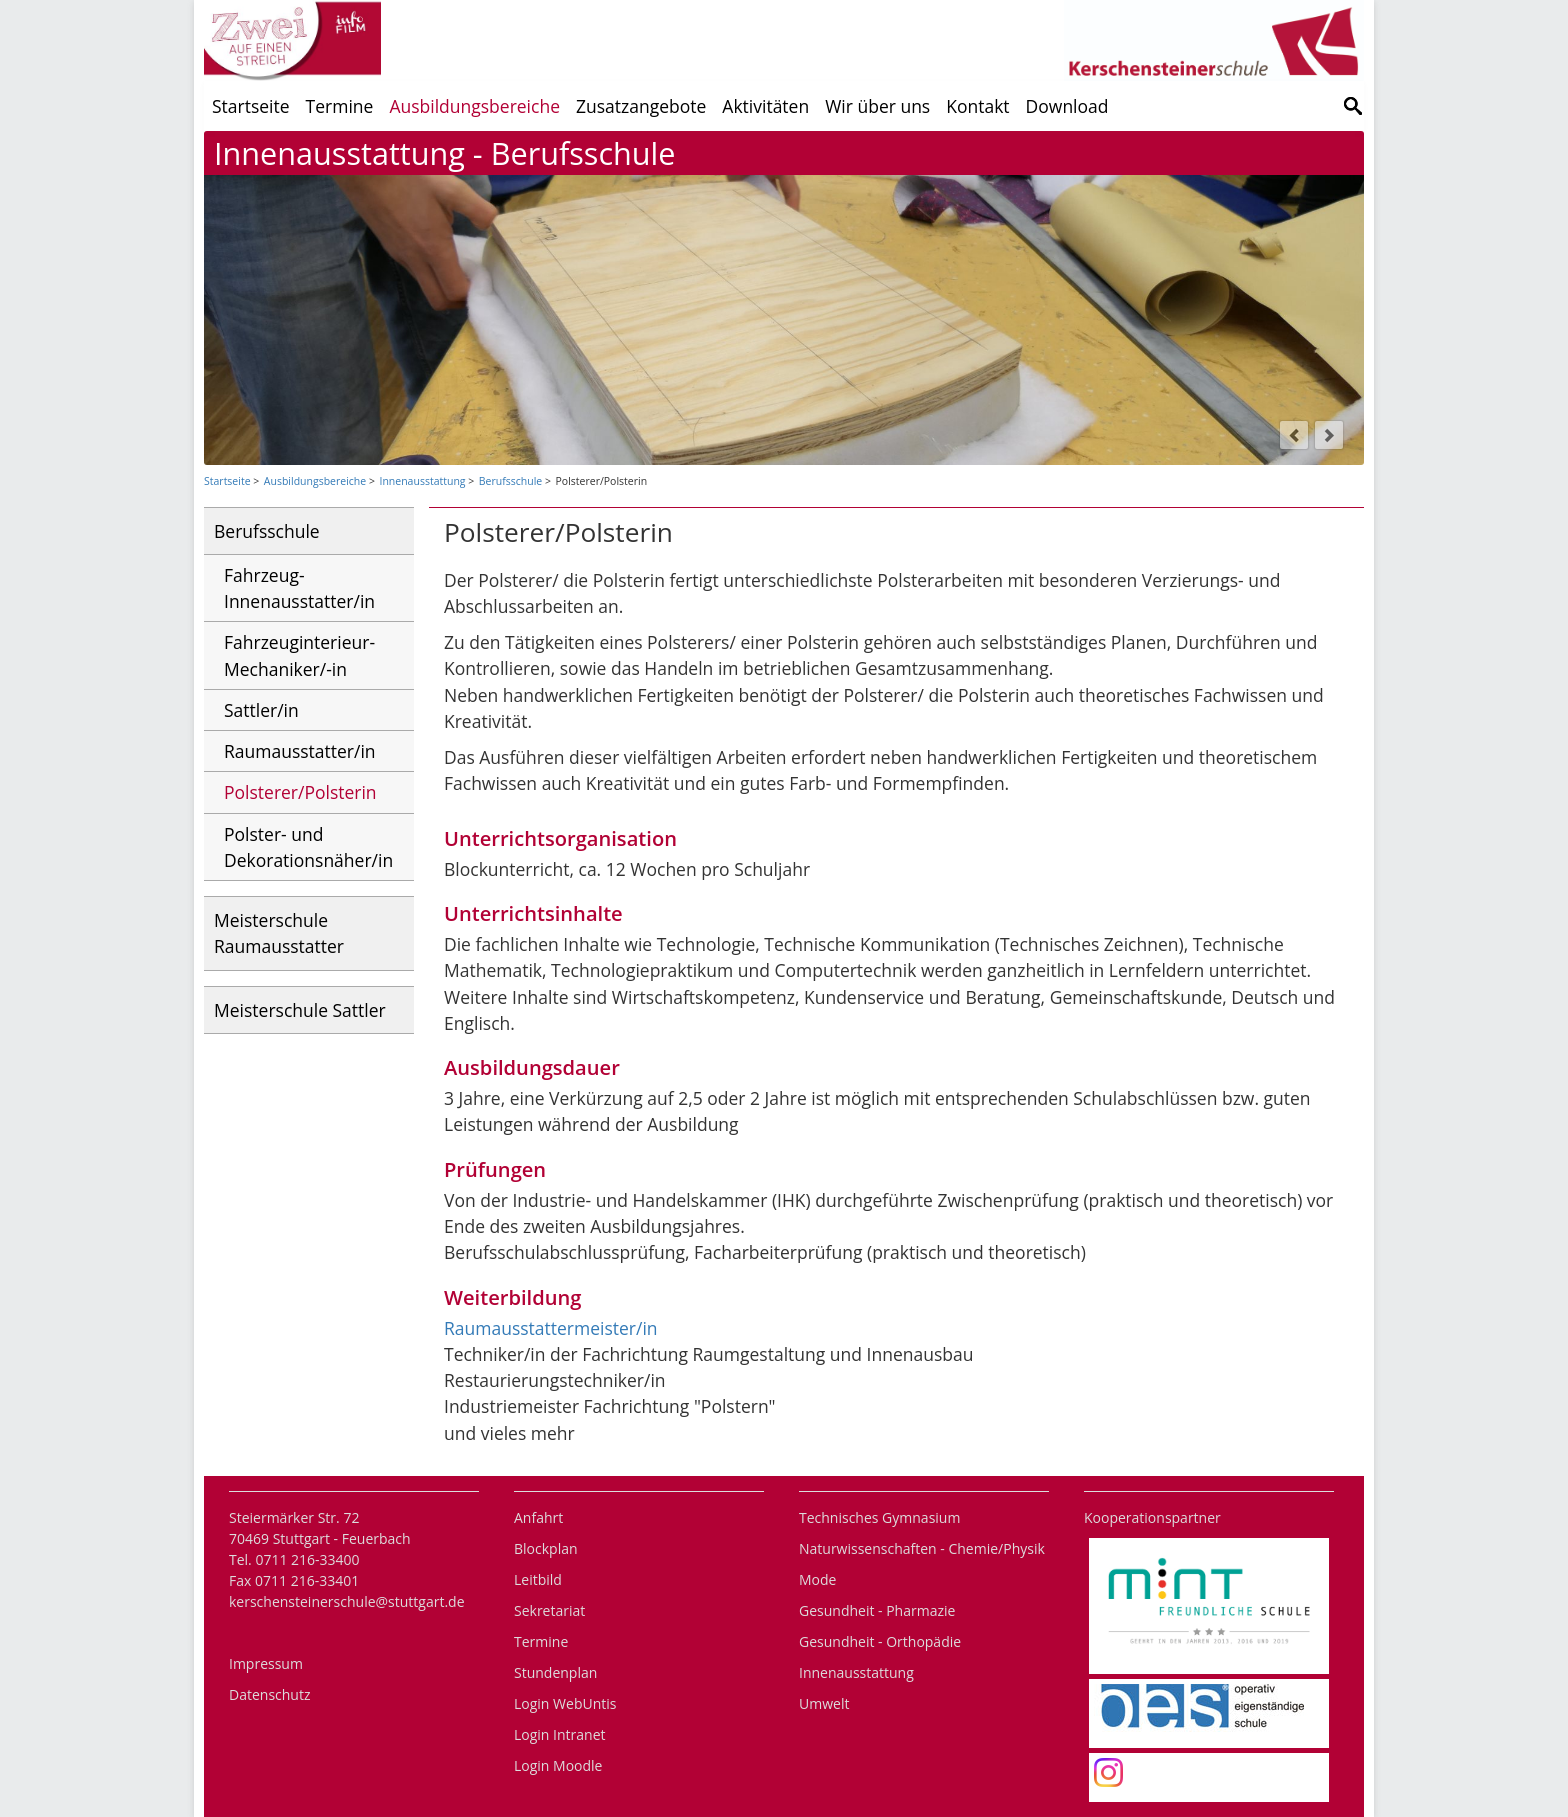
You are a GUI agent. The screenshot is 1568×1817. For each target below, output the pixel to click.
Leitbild (538, 1579)
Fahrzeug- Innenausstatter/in (299, 588)
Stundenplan (555, 1672)
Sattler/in (261, 710)
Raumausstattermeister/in (551, 1328)
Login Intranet (560, 1734)
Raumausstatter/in (300, 751)
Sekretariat (549, 1610)
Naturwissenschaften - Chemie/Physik (922, 1548)
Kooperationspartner (1152, 1517)
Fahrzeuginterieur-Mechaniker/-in (299, 655)
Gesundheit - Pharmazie (877, 1610)
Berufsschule (510, 481)
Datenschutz (269, 1694)
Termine (340, 106)
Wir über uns (877, 106)
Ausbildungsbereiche (474, 106)
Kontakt (977, 106)
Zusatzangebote (641, 106)
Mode (817, 1579)
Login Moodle (558, 1765)
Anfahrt (538, 1517)
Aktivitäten (765, 106)
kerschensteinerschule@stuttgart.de (347, 1601)
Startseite (251, 106)
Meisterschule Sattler (300, 1010)
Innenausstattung (422, 481)
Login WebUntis (565, 1703)
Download (1067, 106)
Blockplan (546, 1548)
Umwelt (824, 1703)
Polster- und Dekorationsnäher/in (308, 847)
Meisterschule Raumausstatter (279, 933)
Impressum (266, 1663)
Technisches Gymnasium (879, 1517)
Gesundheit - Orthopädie (880, 1641)
